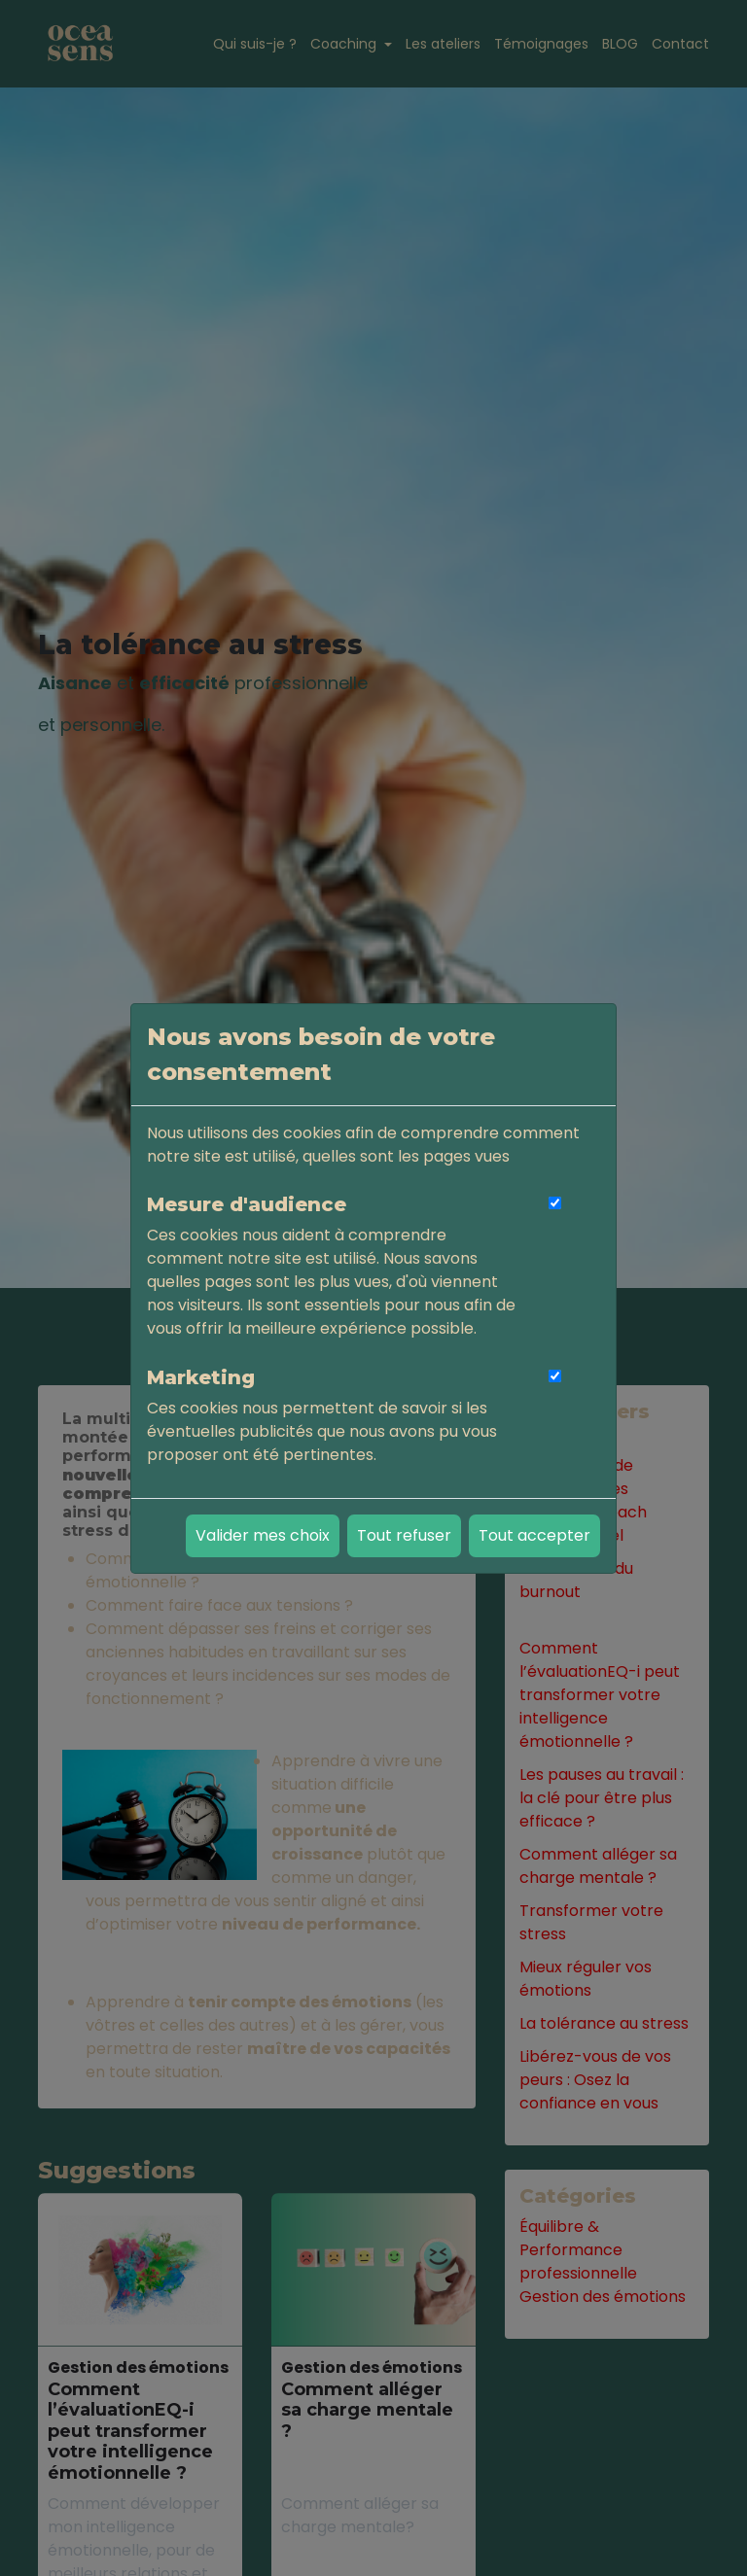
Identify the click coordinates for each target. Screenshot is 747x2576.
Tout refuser (404, 1535)
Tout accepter (534, 1535)
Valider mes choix (263, 1535)
